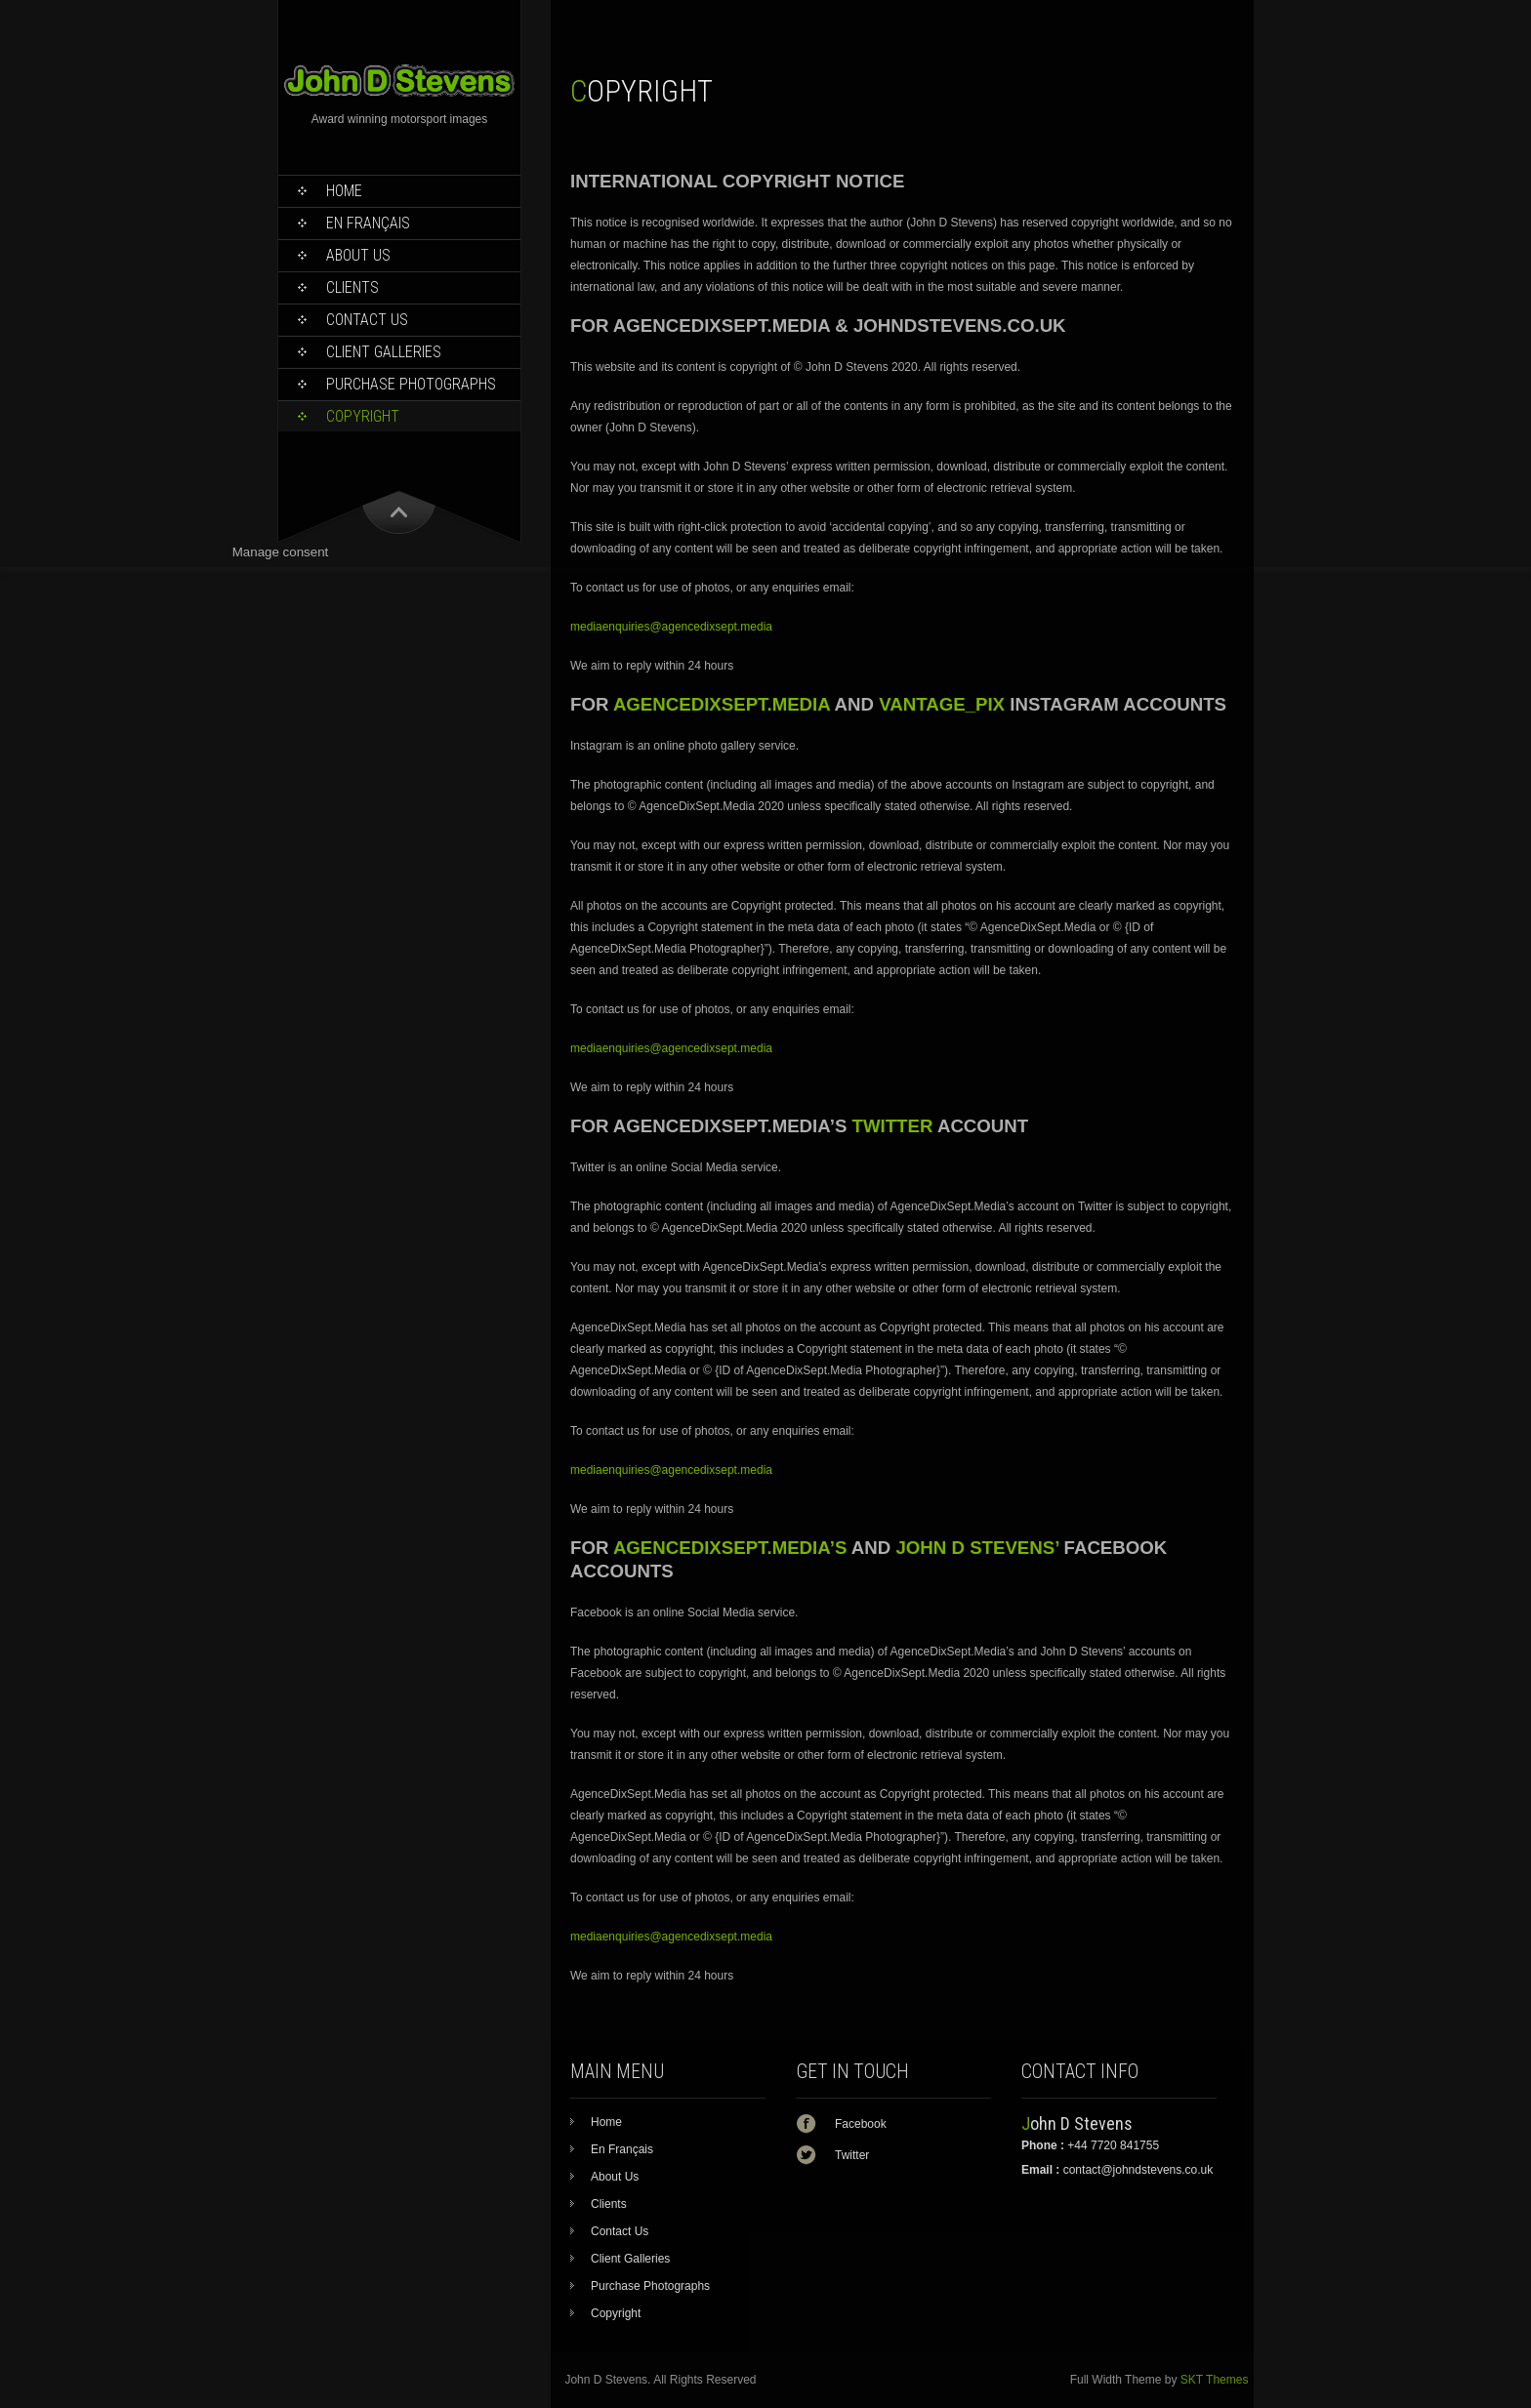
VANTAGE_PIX (942, 704)
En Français (368, 223)
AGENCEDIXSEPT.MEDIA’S (730, 1547)
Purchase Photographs (411, 384)
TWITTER (892, 1126)
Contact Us (367, 319)
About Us (358, 255)
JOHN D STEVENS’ (976, 1547)
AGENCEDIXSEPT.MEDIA (721, 704)
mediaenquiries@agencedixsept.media (671, 626)
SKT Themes (1214, 2380)
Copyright (362, 416)
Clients (352, 287)
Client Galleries (383, 352)
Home (344, 191)
